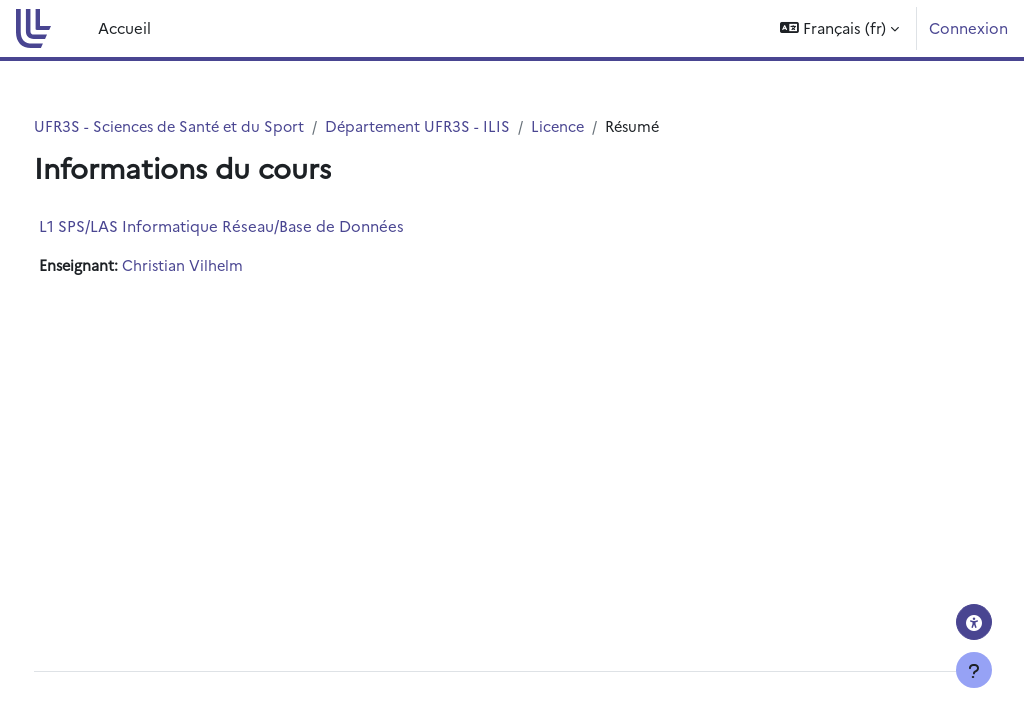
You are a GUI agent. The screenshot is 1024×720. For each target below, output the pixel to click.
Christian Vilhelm (222, 266)
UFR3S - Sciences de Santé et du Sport (210, 126)
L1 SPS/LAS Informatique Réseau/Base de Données (258, 226)
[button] (839, 28)
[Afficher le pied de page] (974, 670)
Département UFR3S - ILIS (464, 126)
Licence (607, 126)
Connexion (968, 27)
